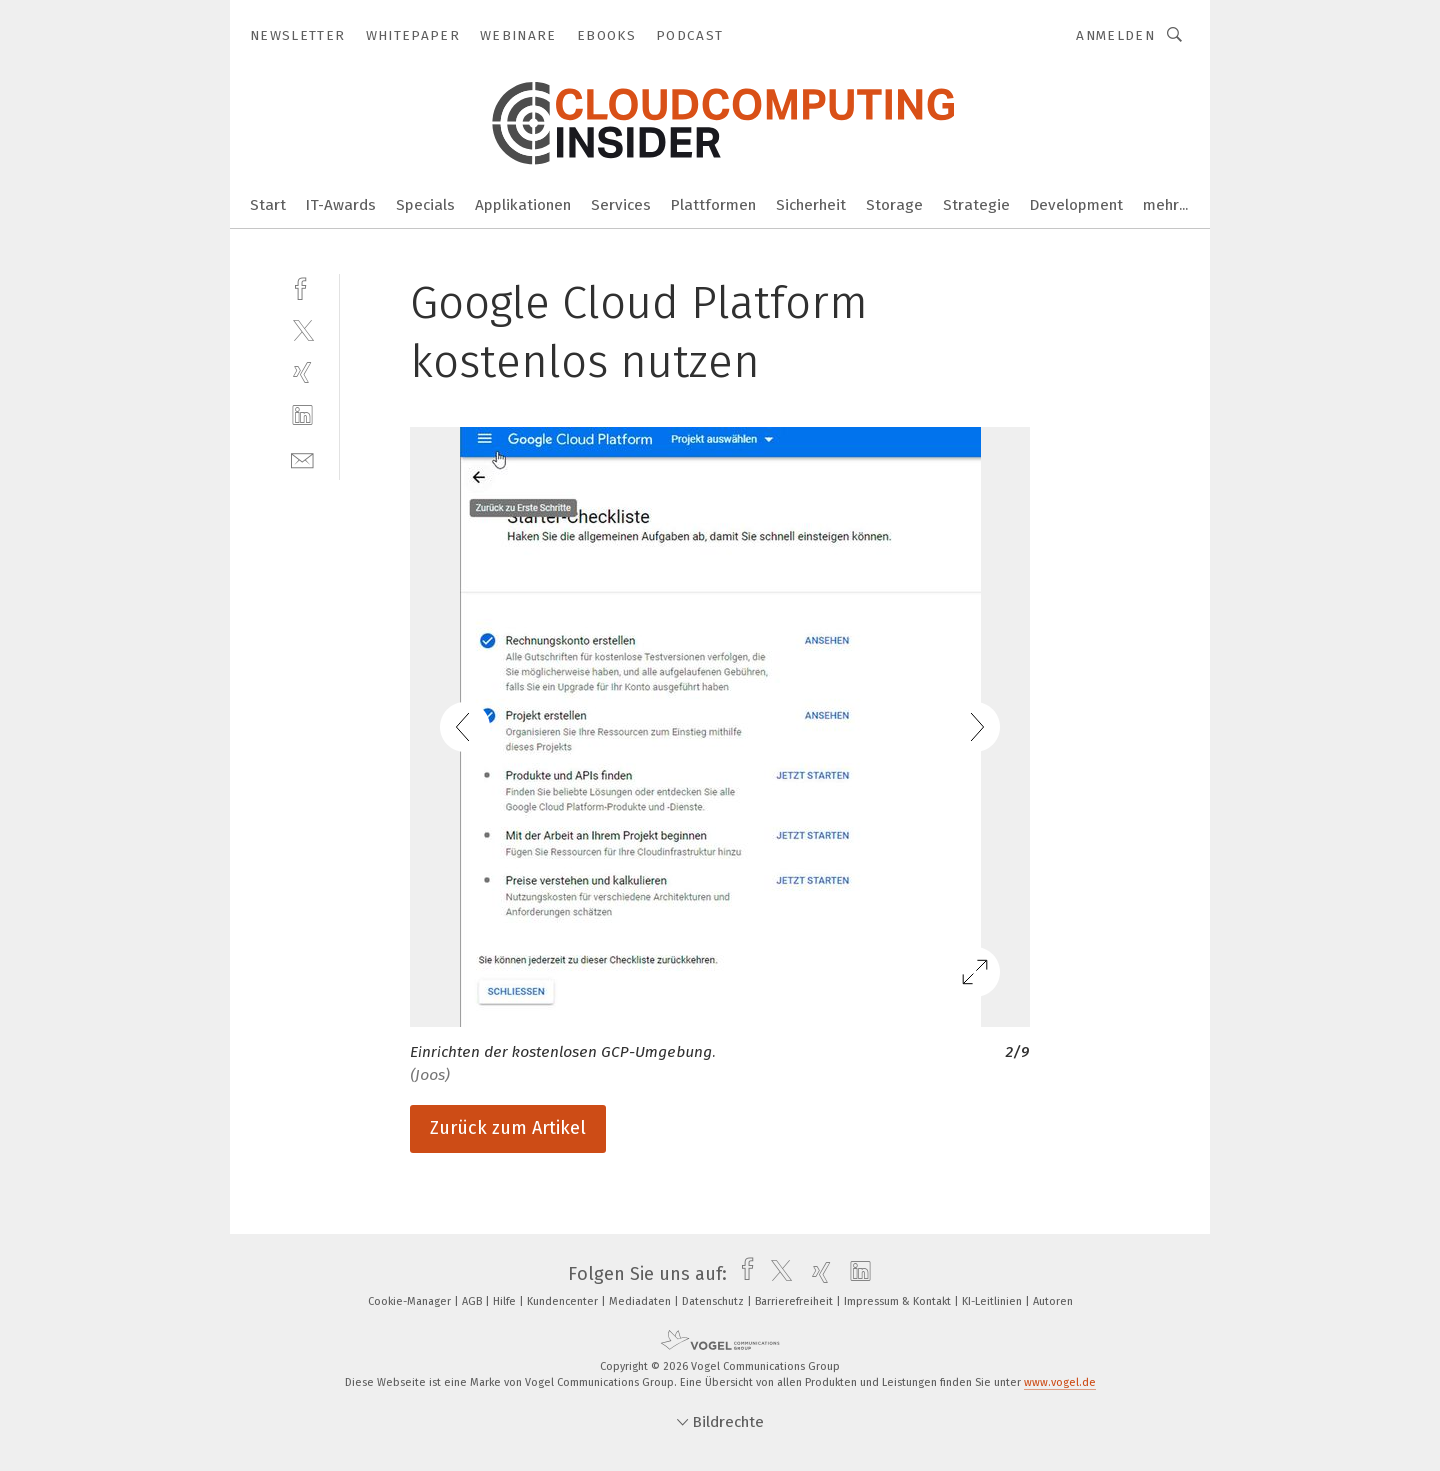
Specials (425, 205)
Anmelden (1115, 35)
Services (621, 205)
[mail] (302, 458)
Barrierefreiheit (795, 1301)
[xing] (302, 372)
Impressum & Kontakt (899, 1301)
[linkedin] (302, 415)
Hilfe (506, 1301)
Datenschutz (714, 1301)
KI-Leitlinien (993, 1301)
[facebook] (302, 286)
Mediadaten (641, 1301)
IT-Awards (341, 205)
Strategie (976, 205)
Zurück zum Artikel (508, 1128)
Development (1076, 205)
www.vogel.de (1060, 1382)
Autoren (1053, 1301)
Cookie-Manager (411, 1301)
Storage (894, 205)
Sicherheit (811, 205)
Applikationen (523, 205)
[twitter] (302, 329)
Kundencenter (564, 1301)
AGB (473, 1301)
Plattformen (713, 205)
